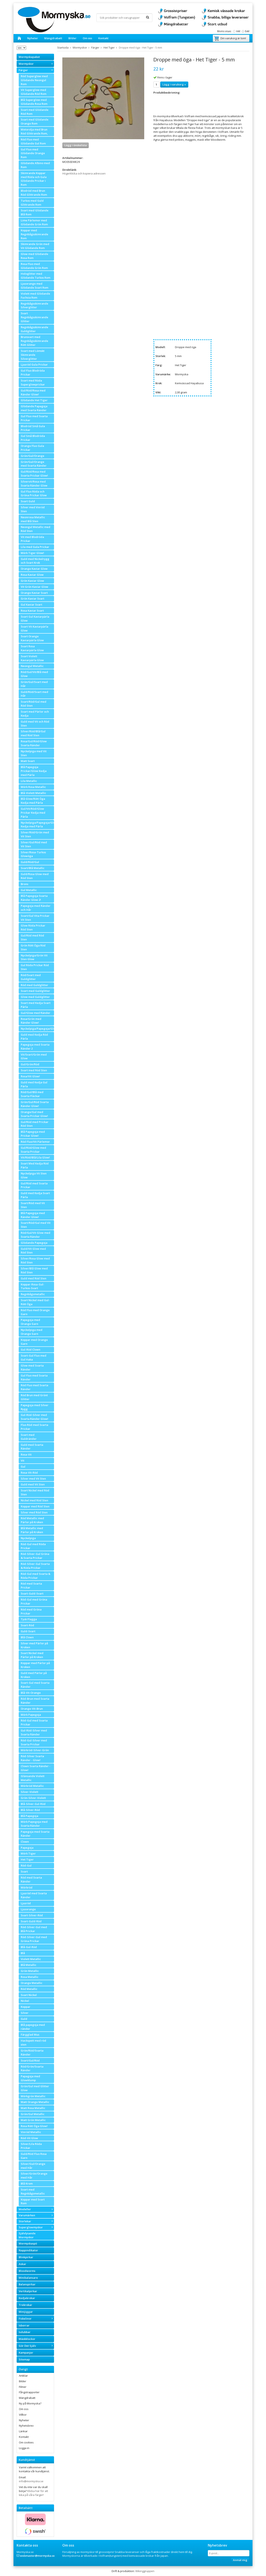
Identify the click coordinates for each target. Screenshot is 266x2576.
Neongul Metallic (32, 666)
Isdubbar (25, 2332)
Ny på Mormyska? (30, 2403)
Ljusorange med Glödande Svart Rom (34, 285)
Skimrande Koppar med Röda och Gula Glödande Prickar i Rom (34, 179)
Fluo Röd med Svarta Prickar (34, 1427)
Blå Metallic (28, 1965)
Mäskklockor (27, 2339)
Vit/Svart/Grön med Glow (34, 1056)
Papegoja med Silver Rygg (34, 1407)
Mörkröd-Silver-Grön (35, 1750)
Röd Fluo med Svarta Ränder (34, 1387)
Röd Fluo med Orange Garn (35, 1312)
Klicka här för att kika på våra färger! (33, 2493)
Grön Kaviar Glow (32, 581)
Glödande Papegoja (34, 1243)
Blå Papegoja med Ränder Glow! (33, 1215)
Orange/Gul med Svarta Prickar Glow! (34, 1114)
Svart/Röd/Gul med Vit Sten (35, 1225)
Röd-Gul (26, 1865)
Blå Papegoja (29, 1816)
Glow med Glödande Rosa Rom (34, 256)
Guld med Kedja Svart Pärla (35, 1195)
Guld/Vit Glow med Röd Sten (33, 1250)
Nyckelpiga (28, 1538)
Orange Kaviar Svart (34, 593)
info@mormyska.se (31, 2481)
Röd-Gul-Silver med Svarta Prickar (34, 1742)
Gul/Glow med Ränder (35, 1013)
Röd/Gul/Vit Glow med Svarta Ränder (35, 1235)
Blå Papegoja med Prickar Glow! (33, 1133)
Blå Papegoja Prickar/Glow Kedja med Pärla (34, 771)
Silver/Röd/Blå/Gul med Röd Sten (33, 733)
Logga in (24, 2448)
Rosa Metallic (29, 1977)
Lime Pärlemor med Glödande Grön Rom (34, 222)
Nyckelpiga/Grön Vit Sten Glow (34, 957)
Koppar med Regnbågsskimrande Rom (34, 234)
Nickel (25, 2001)
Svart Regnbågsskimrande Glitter (34, 317)
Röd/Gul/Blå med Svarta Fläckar (32, 1094)
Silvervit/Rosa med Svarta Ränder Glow (34, 483)
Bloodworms (27, 2271)
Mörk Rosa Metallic (33, 787)
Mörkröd (26, 1887)
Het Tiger (27, 1859)
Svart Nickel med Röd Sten (35, 1492)
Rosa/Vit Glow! (30, 1076)
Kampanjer (26, 2352)
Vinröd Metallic (31, 2132)
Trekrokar (25, 2305)
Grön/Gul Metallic (32, 2114)
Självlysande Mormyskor (27, 2235)
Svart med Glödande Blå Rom (34, 212)
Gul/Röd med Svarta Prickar (34, 1185)
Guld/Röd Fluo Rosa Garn (34, 2156)
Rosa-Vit (26, 1454)
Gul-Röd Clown (30, 1349)
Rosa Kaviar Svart (32, 610)
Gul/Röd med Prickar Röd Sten (34, 1124)
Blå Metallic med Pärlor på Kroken (32, 1530)
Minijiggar (26, 2312)
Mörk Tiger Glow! (32, 553)
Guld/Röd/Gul (30, 862)
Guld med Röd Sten (33, 1278)
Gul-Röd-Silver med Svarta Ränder (34, 1732)
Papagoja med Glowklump (30, 2078)
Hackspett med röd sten (33, 2042)
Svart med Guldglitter (35, 991)
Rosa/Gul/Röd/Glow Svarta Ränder (34, 743)
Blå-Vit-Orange (31, 1693)
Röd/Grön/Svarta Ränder (32, 2068)
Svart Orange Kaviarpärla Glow (32, 638)
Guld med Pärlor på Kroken (34, 1675)
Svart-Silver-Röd (32, 1915)
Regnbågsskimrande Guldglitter (34, 329)
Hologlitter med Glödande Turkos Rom (35, 275)
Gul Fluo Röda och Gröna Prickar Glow (34, 493)
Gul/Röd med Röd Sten (32, 937)
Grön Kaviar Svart (32, 598)
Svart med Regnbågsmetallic (33, 2191)
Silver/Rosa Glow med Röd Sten (35, 1260)
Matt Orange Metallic (35, 2102)
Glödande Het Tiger (34, 400)
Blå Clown (27, 1637)
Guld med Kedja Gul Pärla (34, 1084)
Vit (22, 1460)
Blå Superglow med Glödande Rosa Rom (34, 102)
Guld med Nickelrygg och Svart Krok (35, 561)
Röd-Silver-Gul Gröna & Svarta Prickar (35, 1556)
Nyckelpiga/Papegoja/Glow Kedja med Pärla (37, 824)
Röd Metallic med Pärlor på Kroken (32, 1520)
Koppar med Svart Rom (33, 2201)
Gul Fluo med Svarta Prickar (34, 418)
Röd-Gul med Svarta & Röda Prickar (35, 1576)
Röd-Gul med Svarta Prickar (34, 1722)
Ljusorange (28, 1909)
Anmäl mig (240, 2560)
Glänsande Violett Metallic (32, 1778)
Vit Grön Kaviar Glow (34, 587)
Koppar (25, 2007)
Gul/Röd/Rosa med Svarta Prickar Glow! (34, 473)
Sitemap (24, 2359)
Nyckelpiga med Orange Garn (31, 1332)
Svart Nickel (29, 1995)
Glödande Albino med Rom (35, 165)
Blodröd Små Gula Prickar (33, 428)
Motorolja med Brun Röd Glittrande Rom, (34, 131)
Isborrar (24, 2325)
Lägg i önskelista (75, 145)
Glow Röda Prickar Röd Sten (33, 927)
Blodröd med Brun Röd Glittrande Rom (34, 192)
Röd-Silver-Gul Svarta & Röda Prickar (35, 1566)
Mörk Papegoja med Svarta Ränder (34, 1823)
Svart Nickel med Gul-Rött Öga (35, 1302)
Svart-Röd (27, 1625)
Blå (23, 1953)
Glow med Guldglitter (35, 997)
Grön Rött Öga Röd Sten (33, 947)
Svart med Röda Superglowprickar (33, 382)
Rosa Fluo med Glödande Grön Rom (34, 266)
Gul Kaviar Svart (31, 604)
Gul (23, 1466)
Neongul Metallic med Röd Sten (35, 529)
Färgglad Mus (30, 2034)
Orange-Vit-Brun (32, 1708)
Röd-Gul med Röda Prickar (33, 1546)
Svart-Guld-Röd (31, 1921)
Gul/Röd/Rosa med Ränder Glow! (33, 392)
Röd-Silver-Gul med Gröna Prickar (34, 1939)
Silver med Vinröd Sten (33, 509)
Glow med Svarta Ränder (32, 1367)
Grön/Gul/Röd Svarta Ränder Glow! (35, 1104)
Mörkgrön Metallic (33, 2096)
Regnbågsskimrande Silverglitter (34, 305)
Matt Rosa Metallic (33, 2108)
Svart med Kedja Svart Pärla (35, 1005)
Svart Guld (28, 501)
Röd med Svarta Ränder (31, 1879)
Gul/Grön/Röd (30, 1064)
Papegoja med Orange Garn (30, 1322)
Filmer (22, 2387)
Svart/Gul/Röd (30, 2060)
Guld (24, 2019)
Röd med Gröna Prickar (31, 1611)
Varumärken (36, 2215)
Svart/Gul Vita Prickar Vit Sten (35, 918)
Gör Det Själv (36, 2346)
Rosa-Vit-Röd (29, 1472)
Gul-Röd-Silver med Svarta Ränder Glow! (34, 1417)
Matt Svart (28, 761)
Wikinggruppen (144, 2571)
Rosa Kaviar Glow (32, 575)
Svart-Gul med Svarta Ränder (35, 1684)
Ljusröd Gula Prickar (34, 364)
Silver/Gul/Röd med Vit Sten (34, 844)
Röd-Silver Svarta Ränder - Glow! (32, 1758)
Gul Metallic (29, 890)
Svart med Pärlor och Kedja (35, 713)
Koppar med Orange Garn (34, 1342)
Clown (25, 1841)
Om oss (87, 38)
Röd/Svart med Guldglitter (31, 977)
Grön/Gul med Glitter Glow (35, 2088)
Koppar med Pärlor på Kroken (35, 1665)
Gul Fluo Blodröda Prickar (33, 372)
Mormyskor (36, 64)
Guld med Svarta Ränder (32, 1447)
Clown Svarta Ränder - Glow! (35, 1768)
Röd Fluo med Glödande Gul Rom (33, 141)
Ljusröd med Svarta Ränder (34, 1895)
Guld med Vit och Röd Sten (35, 723)
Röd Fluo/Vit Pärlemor (35, 1142)
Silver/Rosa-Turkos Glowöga (33, 854)
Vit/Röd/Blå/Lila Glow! (35, 1157)
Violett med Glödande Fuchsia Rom (35, 295)
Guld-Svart (28, 1631)
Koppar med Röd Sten (35, 1506)
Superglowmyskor (36, 2227)
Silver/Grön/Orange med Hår (34, 2175)
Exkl (247, 31)
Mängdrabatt (53, 38)
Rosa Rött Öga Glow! (34, 2126)
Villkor (23, 2414)
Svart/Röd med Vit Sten (33, 1205)
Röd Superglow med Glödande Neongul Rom (34, 80)
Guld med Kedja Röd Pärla (34, 1036)
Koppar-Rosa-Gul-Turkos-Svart (32, 1286)
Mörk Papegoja (31, 1715)
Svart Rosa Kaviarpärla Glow (32, 648)
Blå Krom (27, 2183)
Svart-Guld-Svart (32, 1593)
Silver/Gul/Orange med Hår (33, 2166)
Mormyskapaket (29, 57)
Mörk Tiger (28, 1853)
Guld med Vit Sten (33, 1484)
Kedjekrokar (27, 2298)
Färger (36, 70)
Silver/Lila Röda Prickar (31, 2146)
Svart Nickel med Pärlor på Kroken (32, 1655)
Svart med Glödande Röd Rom (34, 112)
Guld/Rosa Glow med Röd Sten (35, 876)
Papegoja (27, 1847)
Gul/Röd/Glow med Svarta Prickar (33, 1149)
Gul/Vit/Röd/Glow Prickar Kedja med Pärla (33, 812)
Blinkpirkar (26, 2257)
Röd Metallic (29, 1989)
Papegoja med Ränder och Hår (35, 908)
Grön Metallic (30, 1971)
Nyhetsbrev (26, 2425)
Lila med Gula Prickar (35, 547)
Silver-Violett (29, 1792)
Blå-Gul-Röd (29, 1947)
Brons (24, 884)
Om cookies (26, 2442)
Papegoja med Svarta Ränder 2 (35, 1046)
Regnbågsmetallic (33, 1294)
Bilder (72, 38)
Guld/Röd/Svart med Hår (34, 694)
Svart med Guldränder (29, 1437)
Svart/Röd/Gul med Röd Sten (33, 703)
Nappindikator (28, 2250)
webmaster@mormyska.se (37, 2556)
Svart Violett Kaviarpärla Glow (32, 658)
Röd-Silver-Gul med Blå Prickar (34, 1929)
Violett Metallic (31, 1959)
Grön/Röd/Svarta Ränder (32, 2052)
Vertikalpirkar (28, 2291)
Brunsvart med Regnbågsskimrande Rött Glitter (34, 341)
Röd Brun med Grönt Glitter (34, 1397)
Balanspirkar (27, 2284)
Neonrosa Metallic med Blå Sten (33, 519)
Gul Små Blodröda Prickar (33, 438)
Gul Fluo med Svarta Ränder (34, 1377)
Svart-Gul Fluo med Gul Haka (33, 1357)
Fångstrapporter (29, 2392)
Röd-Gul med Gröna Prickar (34, 1601)
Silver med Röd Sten (34, 1512)
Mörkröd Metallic (32, 1786)
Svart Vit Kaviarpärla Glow (34, 628)
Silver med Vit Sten (33, 1478)
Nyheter (32, 38)
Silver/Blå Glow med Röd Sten (34, 1270)
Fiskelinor (36, 2318)
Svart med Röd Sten (34, 1070)
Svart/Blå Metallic (32, 868)
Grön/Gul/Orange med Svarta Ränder (34, 464)
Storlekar (36, 2221)
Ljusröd (26, 1903)
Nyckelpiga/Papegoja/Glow (37, 1028)
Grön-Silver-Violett (33, 1798)
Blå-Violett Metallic (33, 793)
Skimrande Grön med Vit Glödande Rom (35, 246)
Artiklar (23, 2375)
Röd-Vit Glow (29, 2138)
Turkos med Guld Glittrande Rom (32, 202)
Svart (24, 1871)
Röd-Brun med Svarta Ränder (35, 1700)
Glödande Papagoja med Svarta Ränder (34, 408)
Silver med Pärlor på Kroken (34, 1645)
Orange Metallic (31, 1983)
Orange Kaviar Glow (34, 569)
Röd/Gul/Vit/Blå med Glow (34, 674)
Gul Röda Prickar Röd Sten (35, 967)
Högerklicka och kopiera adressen (84, 173)
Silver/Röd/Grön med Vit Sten (35, 834)
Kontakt (103, 38)
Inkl (238, 31)
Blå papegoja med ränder (33, 2027)
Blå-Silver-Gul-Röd (33, 1804)
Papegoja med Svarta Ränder (35, 1833)
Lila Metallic (29, 781)
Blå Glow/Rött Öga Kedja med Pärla (33, 801)
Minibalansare (28, 2278)
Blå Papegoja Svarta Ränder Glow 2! (34, 898)
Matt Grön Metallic (33, 2120)
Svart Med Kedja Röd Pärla (35, 1165)
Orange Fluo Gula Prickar (32, 448)
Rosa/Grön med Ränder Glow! (31, 1021)
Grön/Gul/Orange (32, 456)
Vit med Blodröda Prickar (32, 539)
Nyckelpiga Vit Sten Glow (34, 1175)
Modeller (36, 2209)
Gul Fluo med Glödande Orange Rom (33, 153)
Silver (24, 2013)
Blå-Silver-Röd (30, 1810)
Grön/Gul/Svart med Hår (34, 684)
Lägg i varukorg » (174, 84)
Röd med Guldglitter (34, 985)
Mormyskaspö (28, 2243)
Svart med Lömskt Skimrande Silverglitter (32, 355)
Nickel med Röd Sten (34, 1500)
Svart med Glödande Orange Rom (34, 121)
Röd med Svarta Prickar (31, 1585)
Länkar (23, 2431)
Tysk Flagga (29, 1619)
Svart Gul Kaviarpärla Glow (35, 618)
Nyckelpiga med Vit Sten (34, 753)
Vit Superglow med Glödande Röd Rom (33, 92)
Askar (22, 2264)
